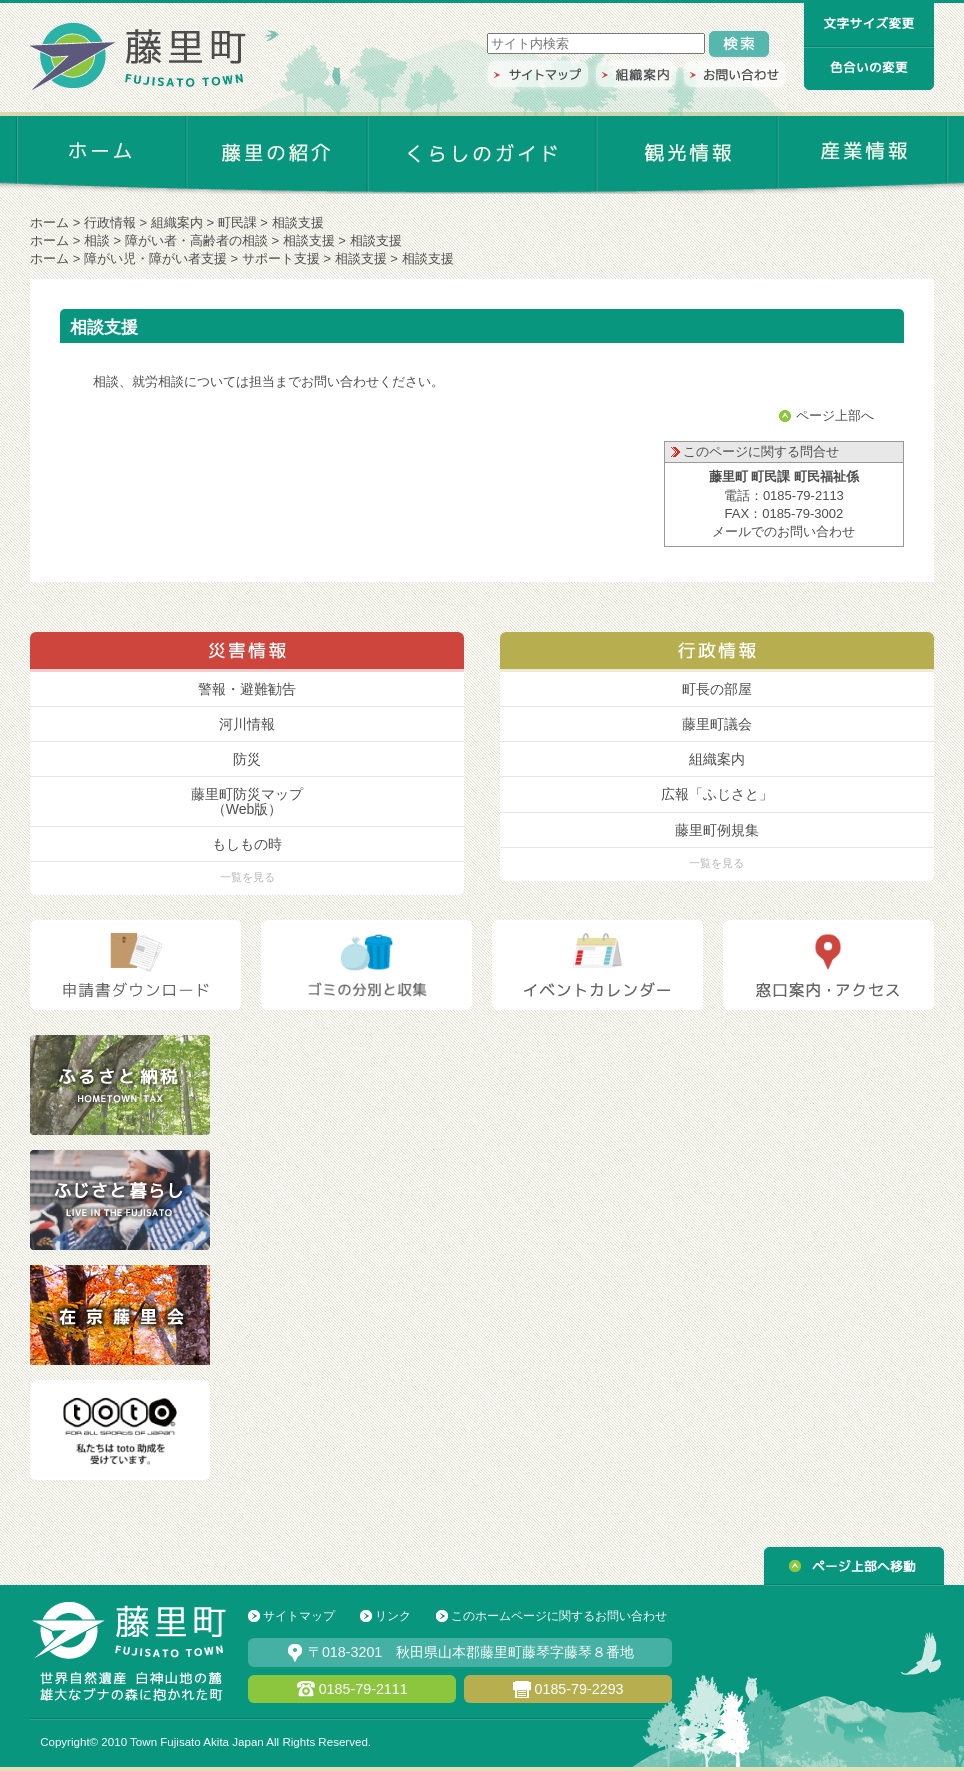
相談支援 (309, 240)
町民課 (237, 222)
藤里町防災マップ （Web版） (247, 801)
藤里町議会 (717, 724)
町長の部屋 (717, 689)
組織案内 (177, 222)
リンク (393, 1616)
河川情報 (247, 724)
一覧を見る (247, 877)
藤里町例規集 (717, 830)
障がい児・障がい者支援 (155, 258)
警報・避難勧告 (247, 689)
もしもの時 (247, 844)
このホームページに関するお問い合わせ (559, 1616)
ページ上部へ (835, 415)
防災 (247, 759)
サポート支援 (281, 258)
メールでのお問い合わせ (783, 531)
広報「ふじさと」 (717, 794)
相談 (97, 240)
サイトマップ (299, 1616)
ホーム (49, 222)
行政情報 (110, 222)
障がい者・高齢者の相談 (196, 240)
